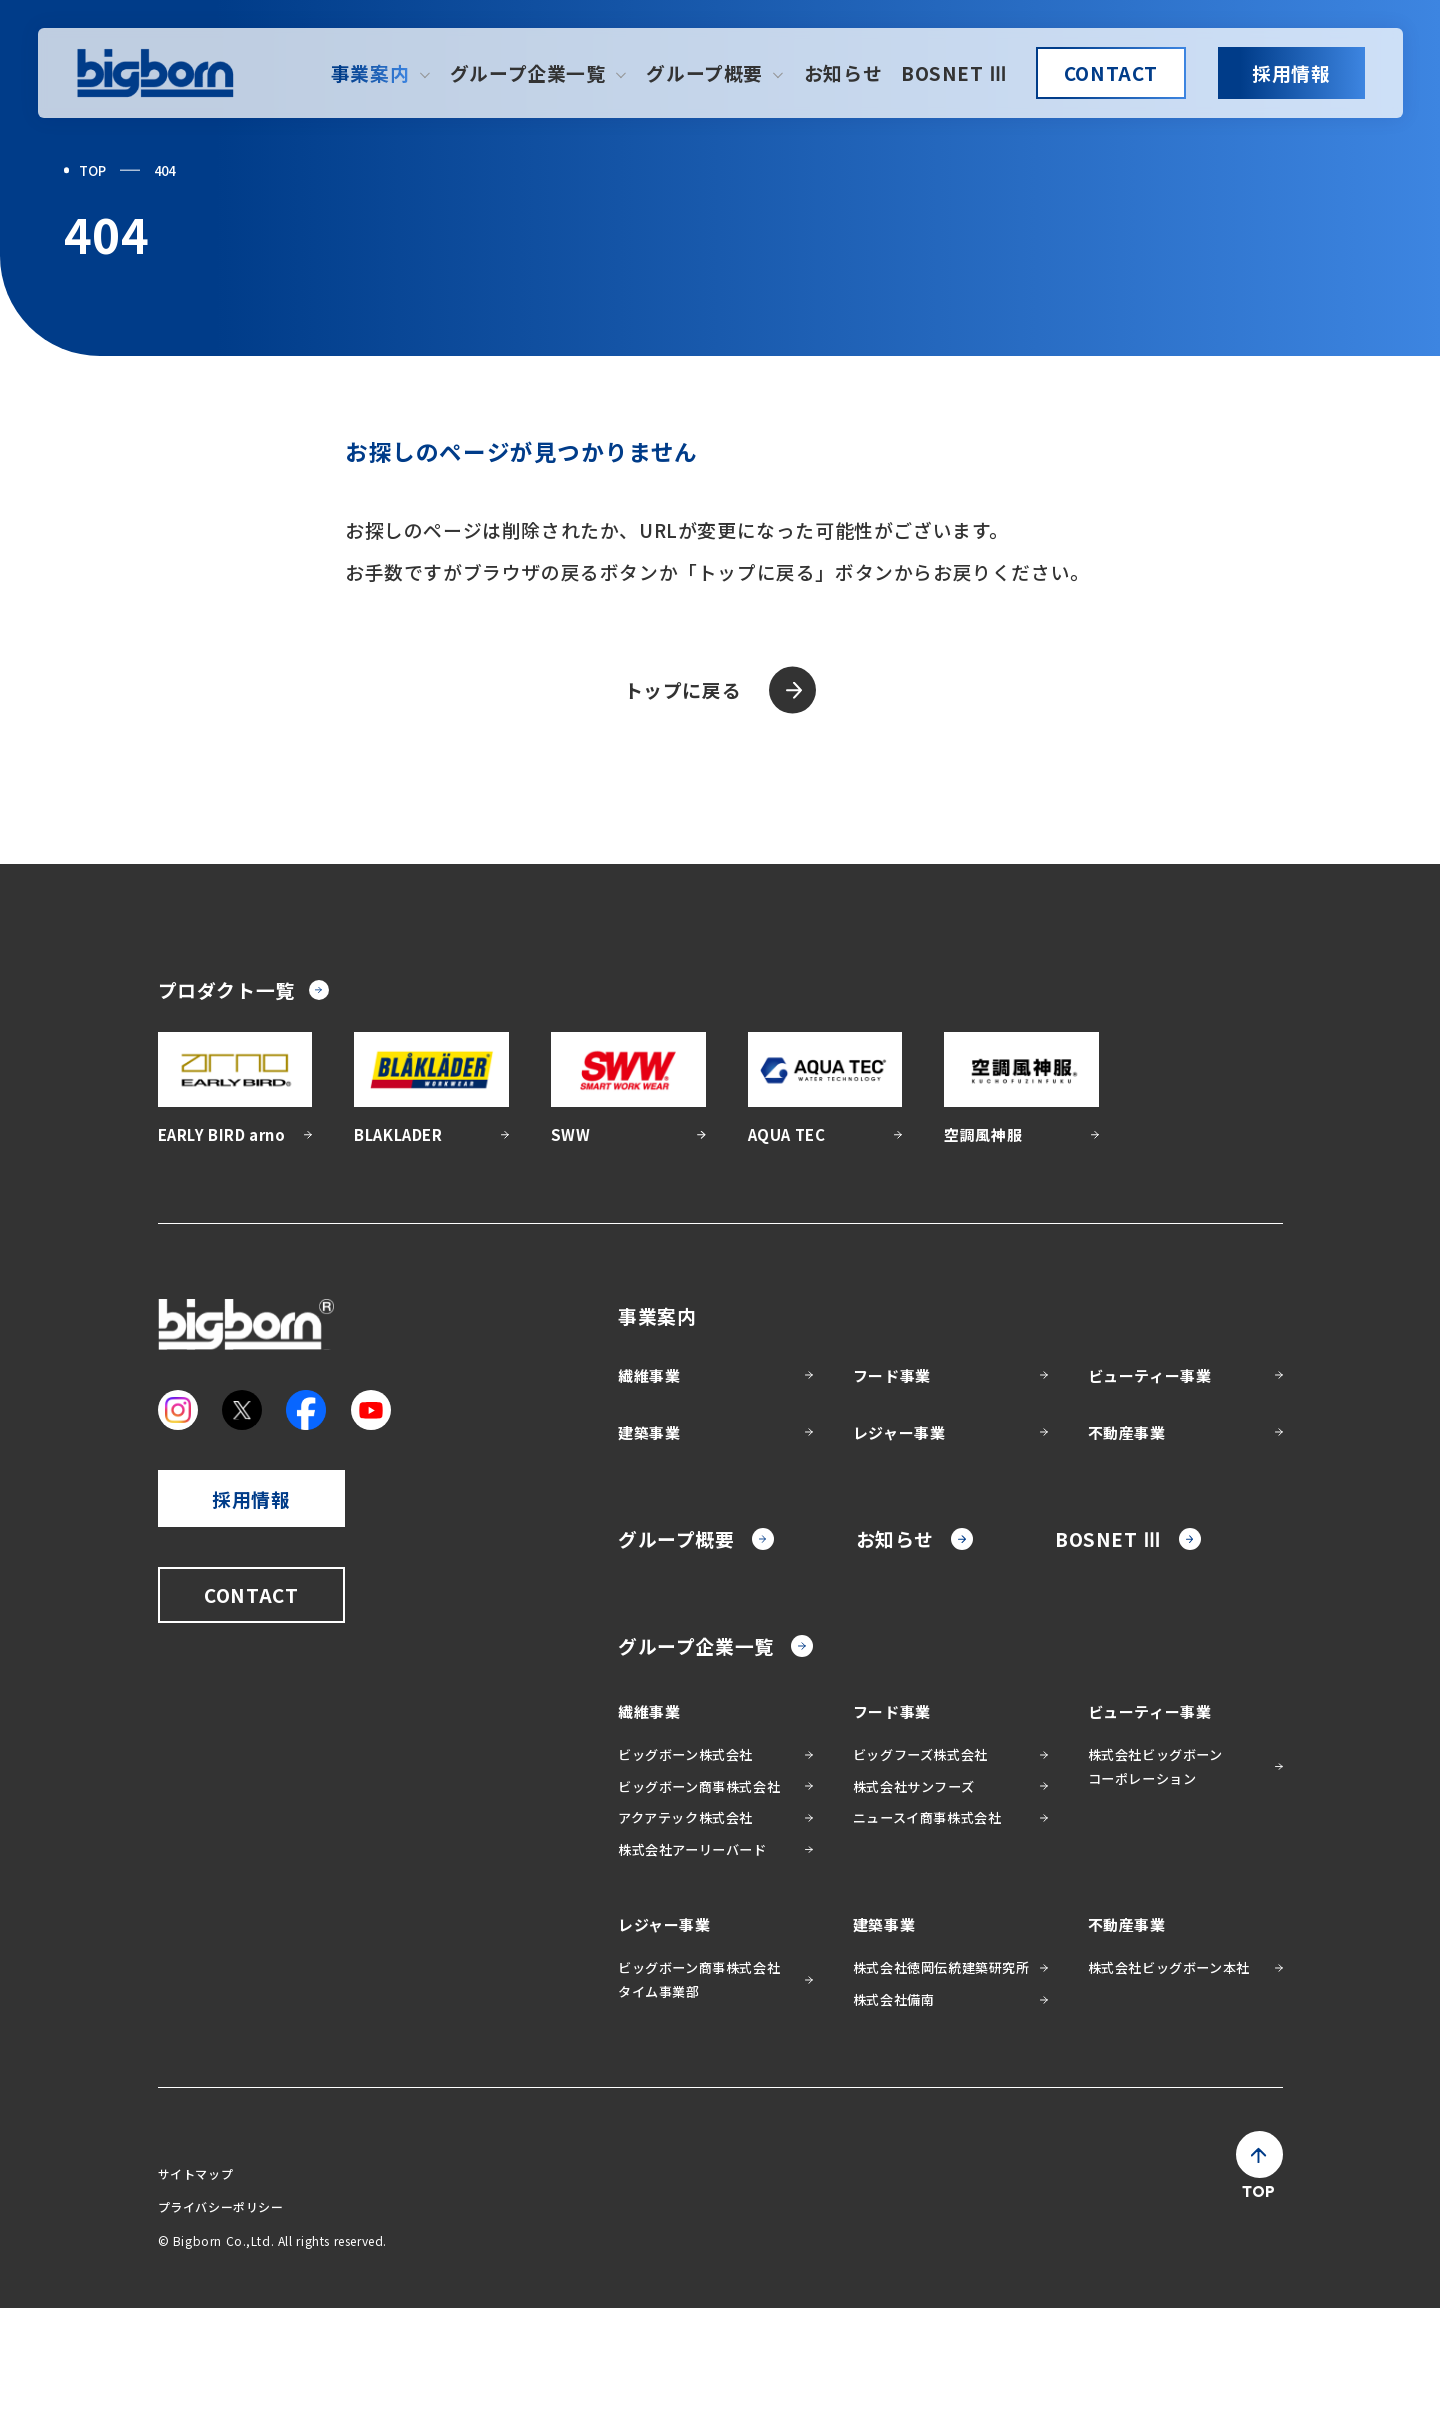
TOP (92, 170)
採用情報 (1291, 72)
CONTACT (1111, 72)
